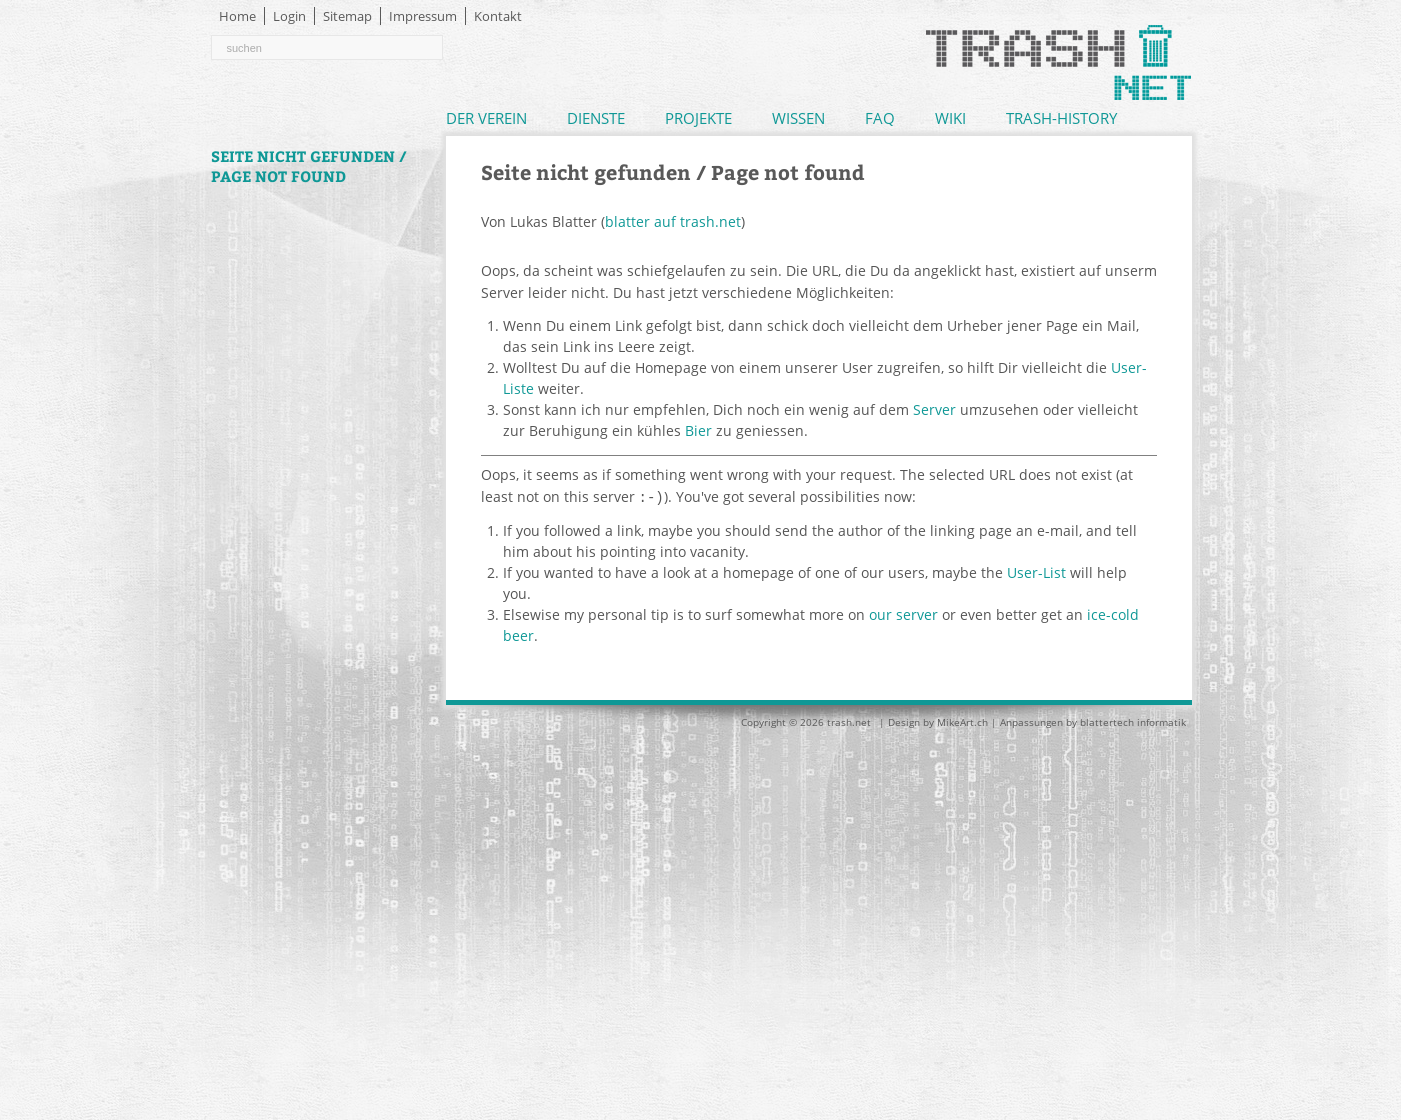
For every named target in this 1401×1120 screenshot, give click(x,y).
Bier (698, 430)
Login (289, 16)
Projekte (698, 118)
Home (237, 16)
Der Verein (486, 118)
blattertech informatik (1133, 721)
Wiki (950, 118)
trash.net (849, 721)
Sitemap (347, 16)
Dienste (596, 118)
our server (903, 613)
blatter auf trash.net (673, 221)
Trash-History (1061, 118)
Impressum (423, 16)
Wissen (798, 118)
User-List (1036, 571)
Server (934, 409)
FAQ (880, 118)
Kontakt (498, 16)
